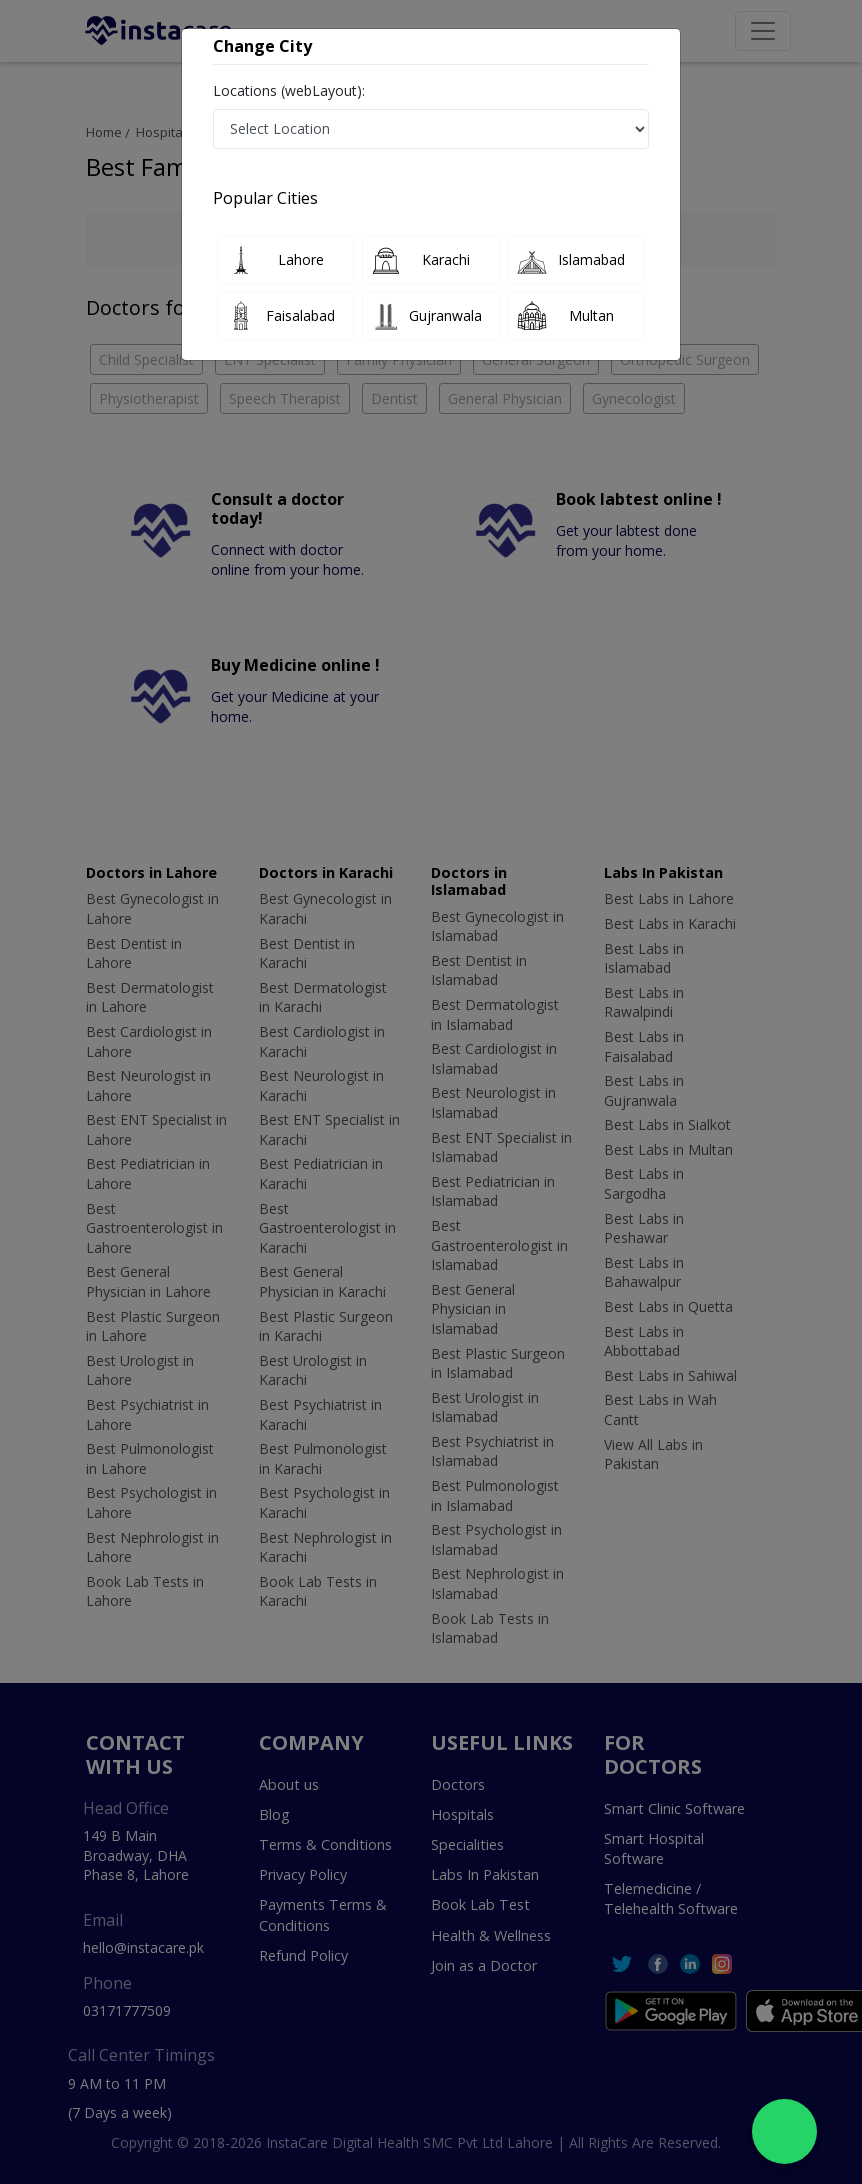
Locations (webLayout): (289, 90)
